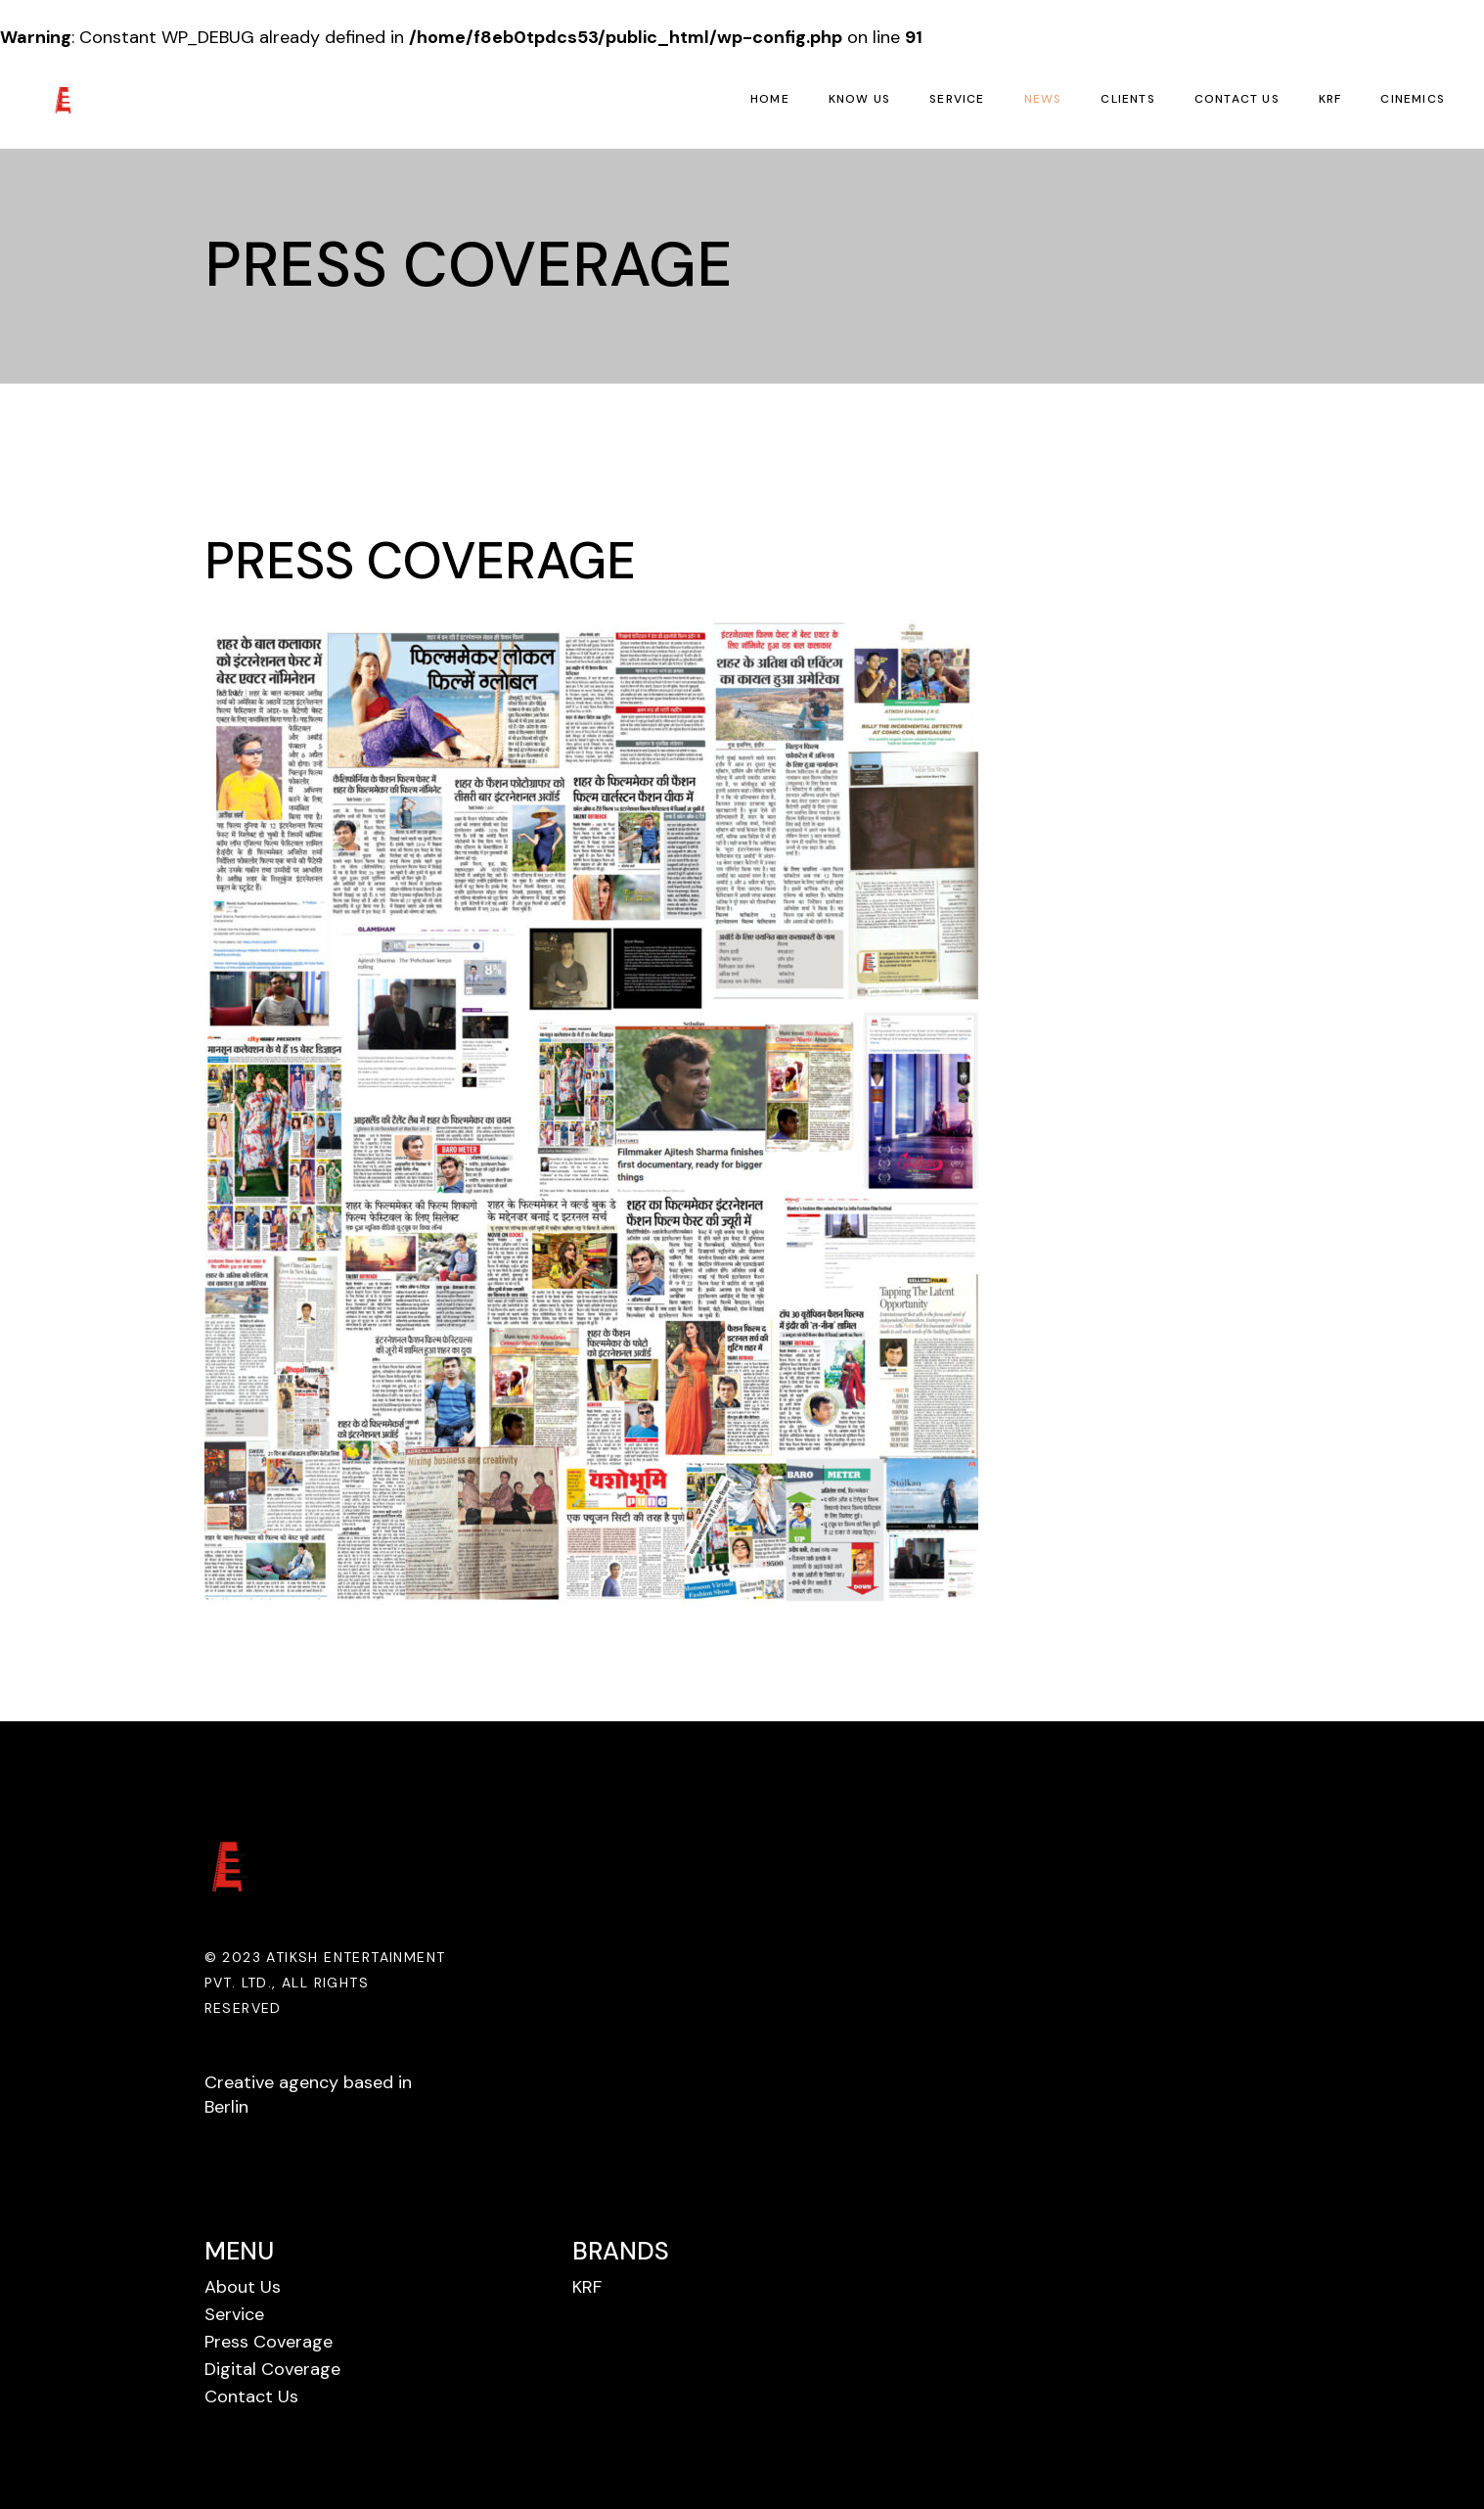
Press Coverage (268, 2341)
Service (234, 2314)
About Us (242, 2287)
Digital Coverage (272, 2369)
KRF (587, 2287)
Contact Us (251, 2396)
